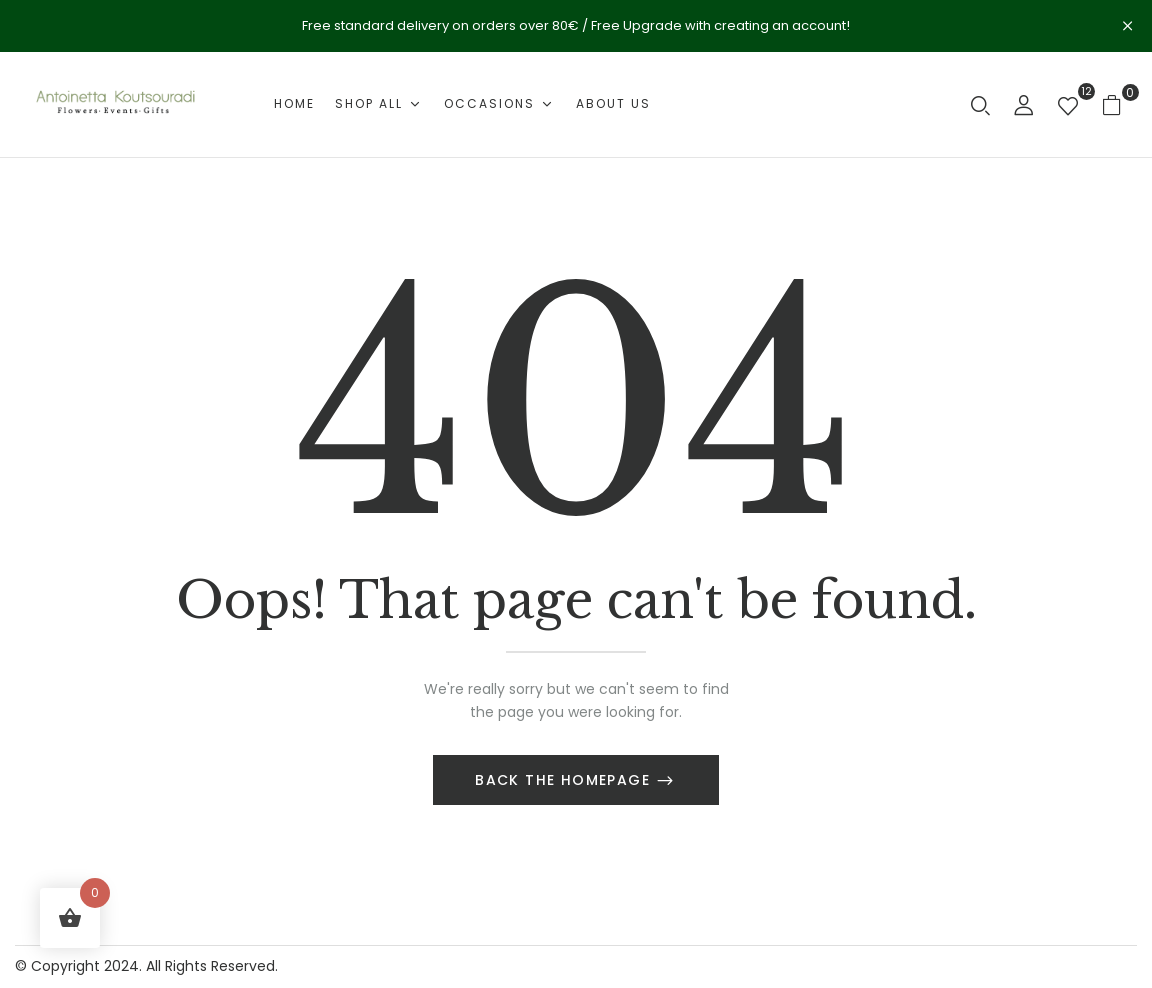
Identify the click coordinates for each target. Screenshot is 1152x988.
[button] (1119, 104)
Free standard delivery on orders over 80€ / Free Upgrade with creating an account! (576, 25)
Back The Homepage (565, 780)
